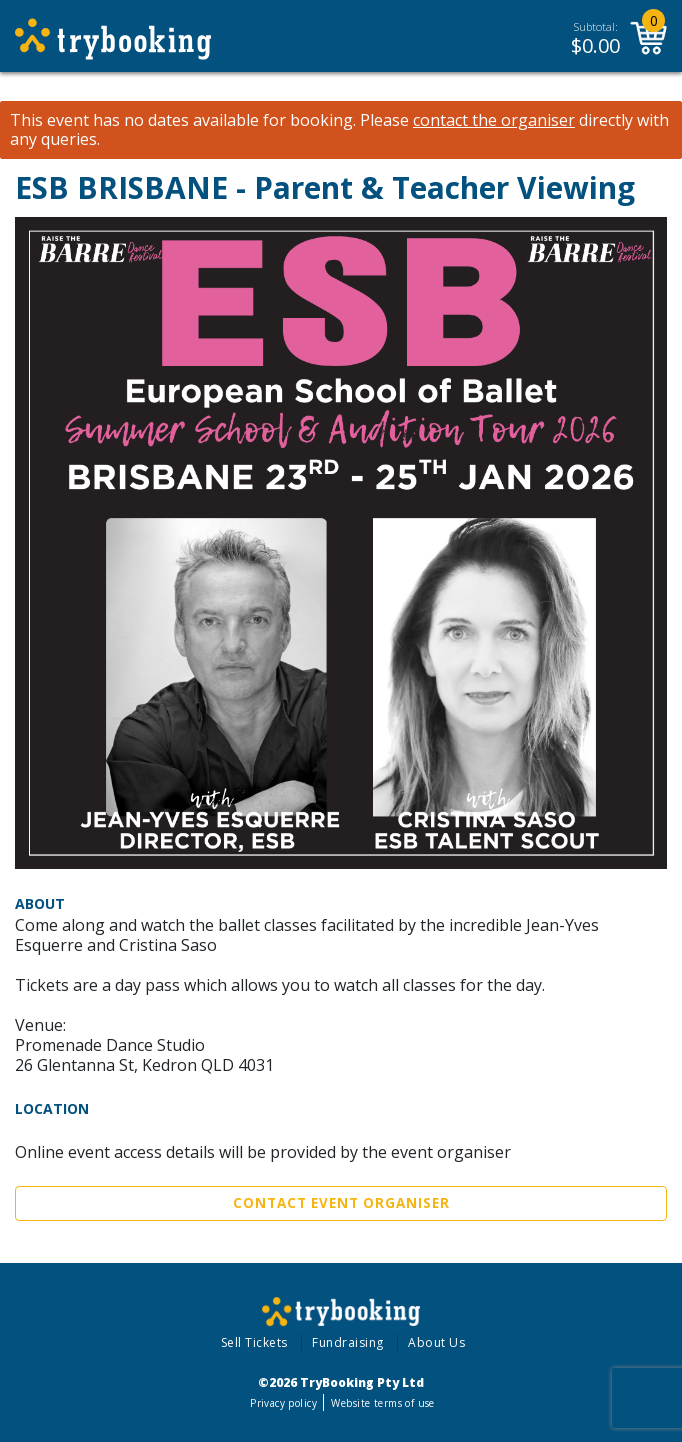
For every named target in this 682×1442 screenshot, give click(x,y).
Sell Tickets (254, 1342)
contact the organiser (494, 120)
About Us (436, 1342)
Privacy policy (283, 1403)
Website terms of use (382, 1403)
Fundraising (348, 1342)
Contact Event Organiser (341, 1203)
